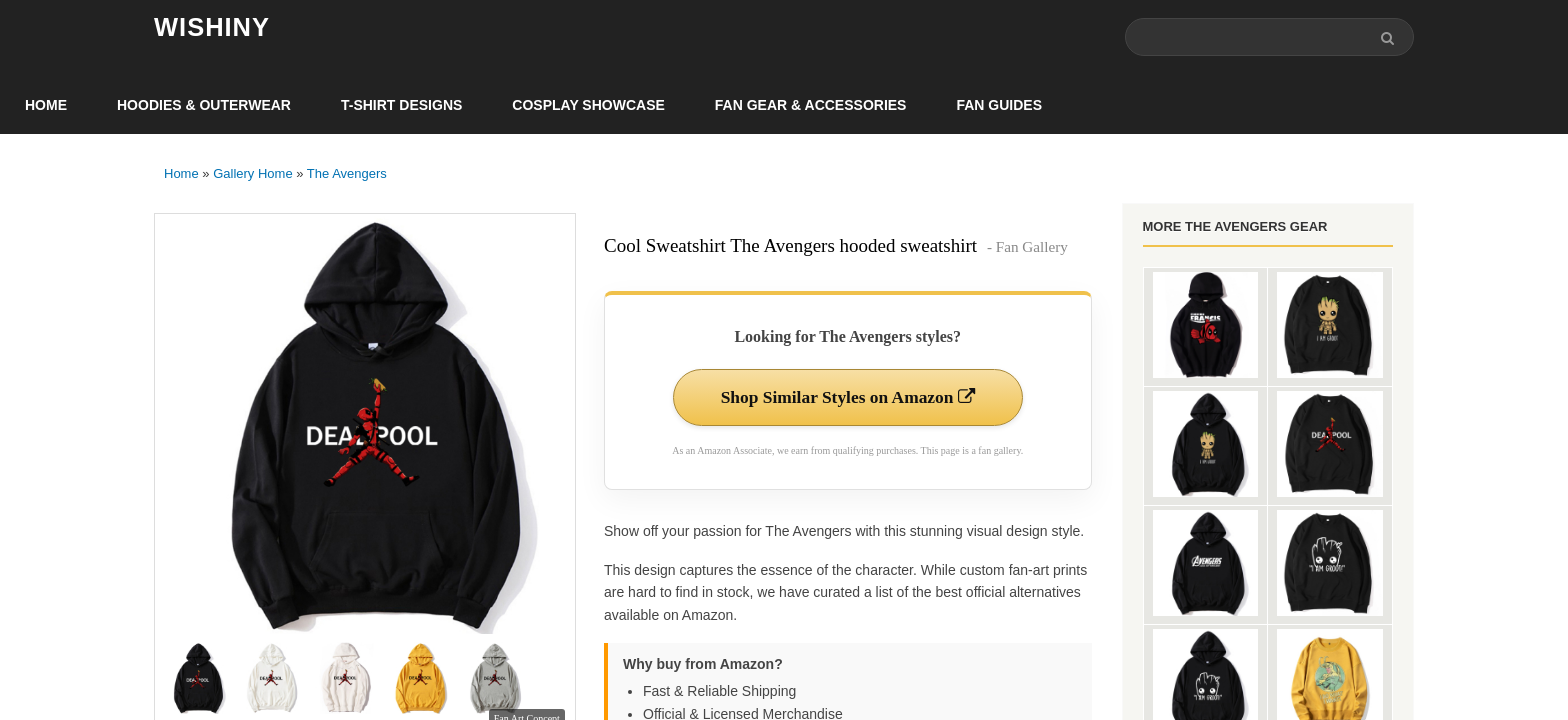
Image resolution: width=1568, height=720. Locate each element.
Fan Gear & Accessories (811, 106)
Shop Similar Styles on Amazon (847, 399)
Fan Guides (999, 106)
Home (46, 106)
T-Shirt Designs (401, 106)
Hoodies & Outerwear (204, 106)
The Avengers (347, 174)
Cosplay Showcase (588, 106)
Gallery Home (252, 174)
